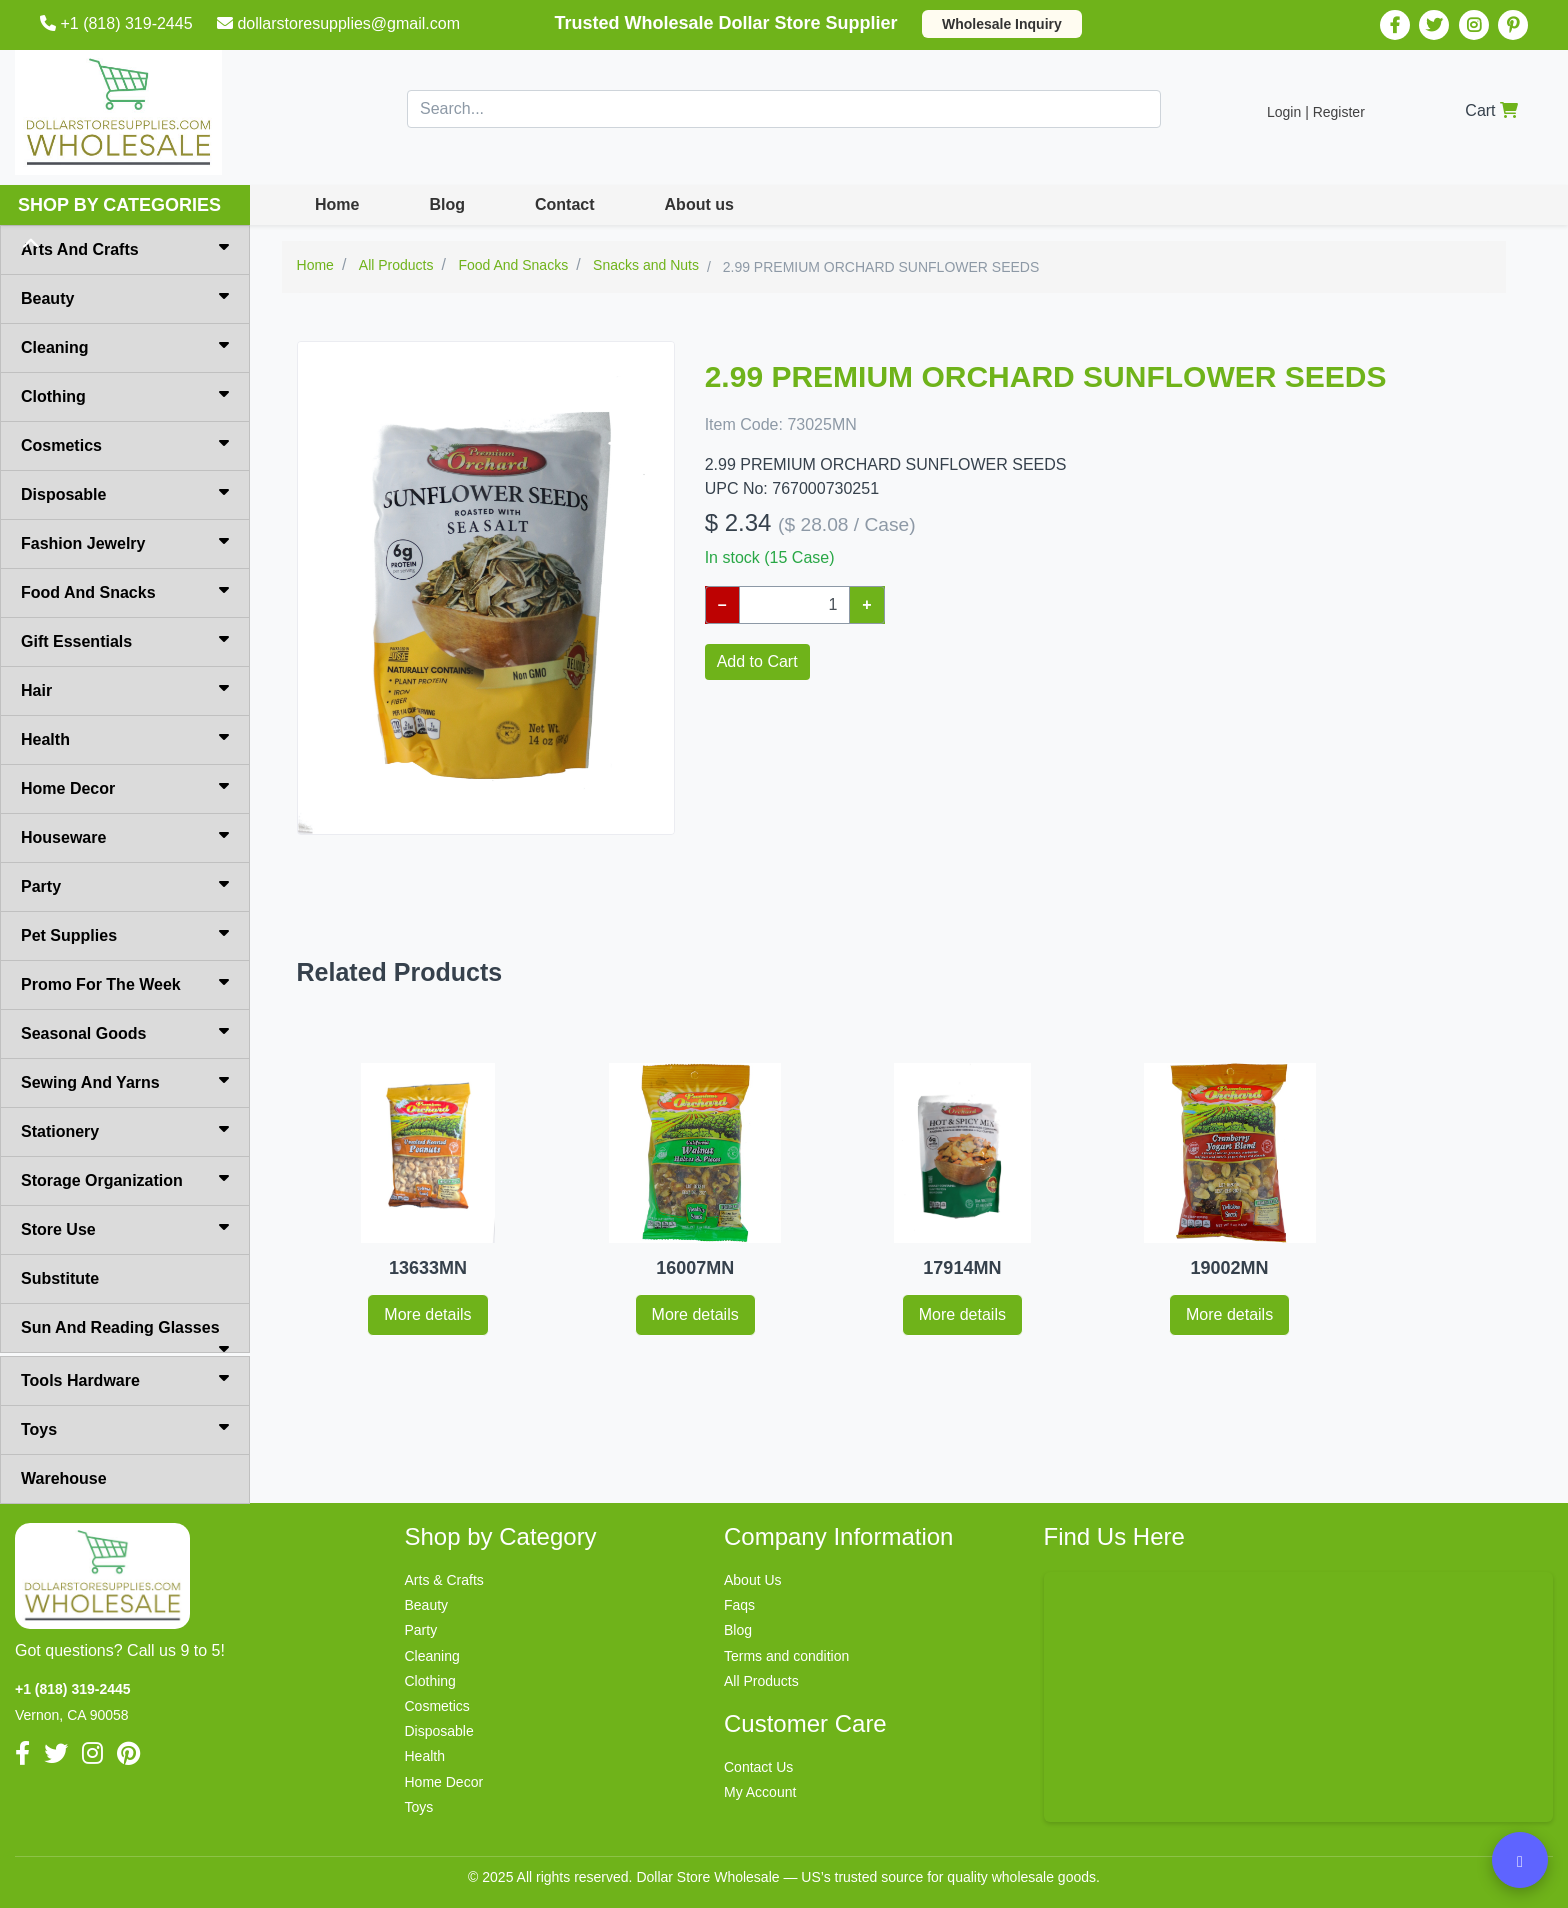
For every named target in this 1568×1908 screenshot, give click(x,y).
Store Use (125, 1228)
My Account (760, 1792)
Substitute (60, 1278)
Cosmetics (125, 444)
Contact (565, 204)
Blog (447, 204)
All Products (761, 1681)
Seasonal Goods (125, 1032)
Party (125, 885)
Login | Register (1316, 112)
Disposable (125, 493)
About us (699, 204)
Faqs (739, 1605)
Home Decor (125, 787)
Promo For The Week (125, 983)
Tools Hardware (125, 1379)
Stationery (125, 1130)
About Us (753, 1580)
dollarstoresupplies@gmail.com (340, 23)
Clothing (125, 395)
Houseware (125, 836)
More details (427, 1314)
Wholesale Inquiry (1002, 24)
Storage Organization (125, 1179)
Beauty (125, 297)
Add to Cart (757, 661)
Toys (125, 1428)
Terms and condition (786, 1656)
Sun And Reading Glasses (125, 1336)
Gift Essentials (125, 640)
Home (337, 204)
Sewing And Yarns (125, 1081)
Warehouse (64, 1478)
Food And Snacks (125, 591)
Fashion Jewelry (125, 542)
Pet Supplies (125, 934)
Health (125, 738)
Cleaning (125, 346)
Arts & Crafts (444, 1580)
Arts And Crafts (125, 248)
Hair (125, 689)
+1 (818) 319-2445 (118, 23)
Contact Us (758, 1767)
